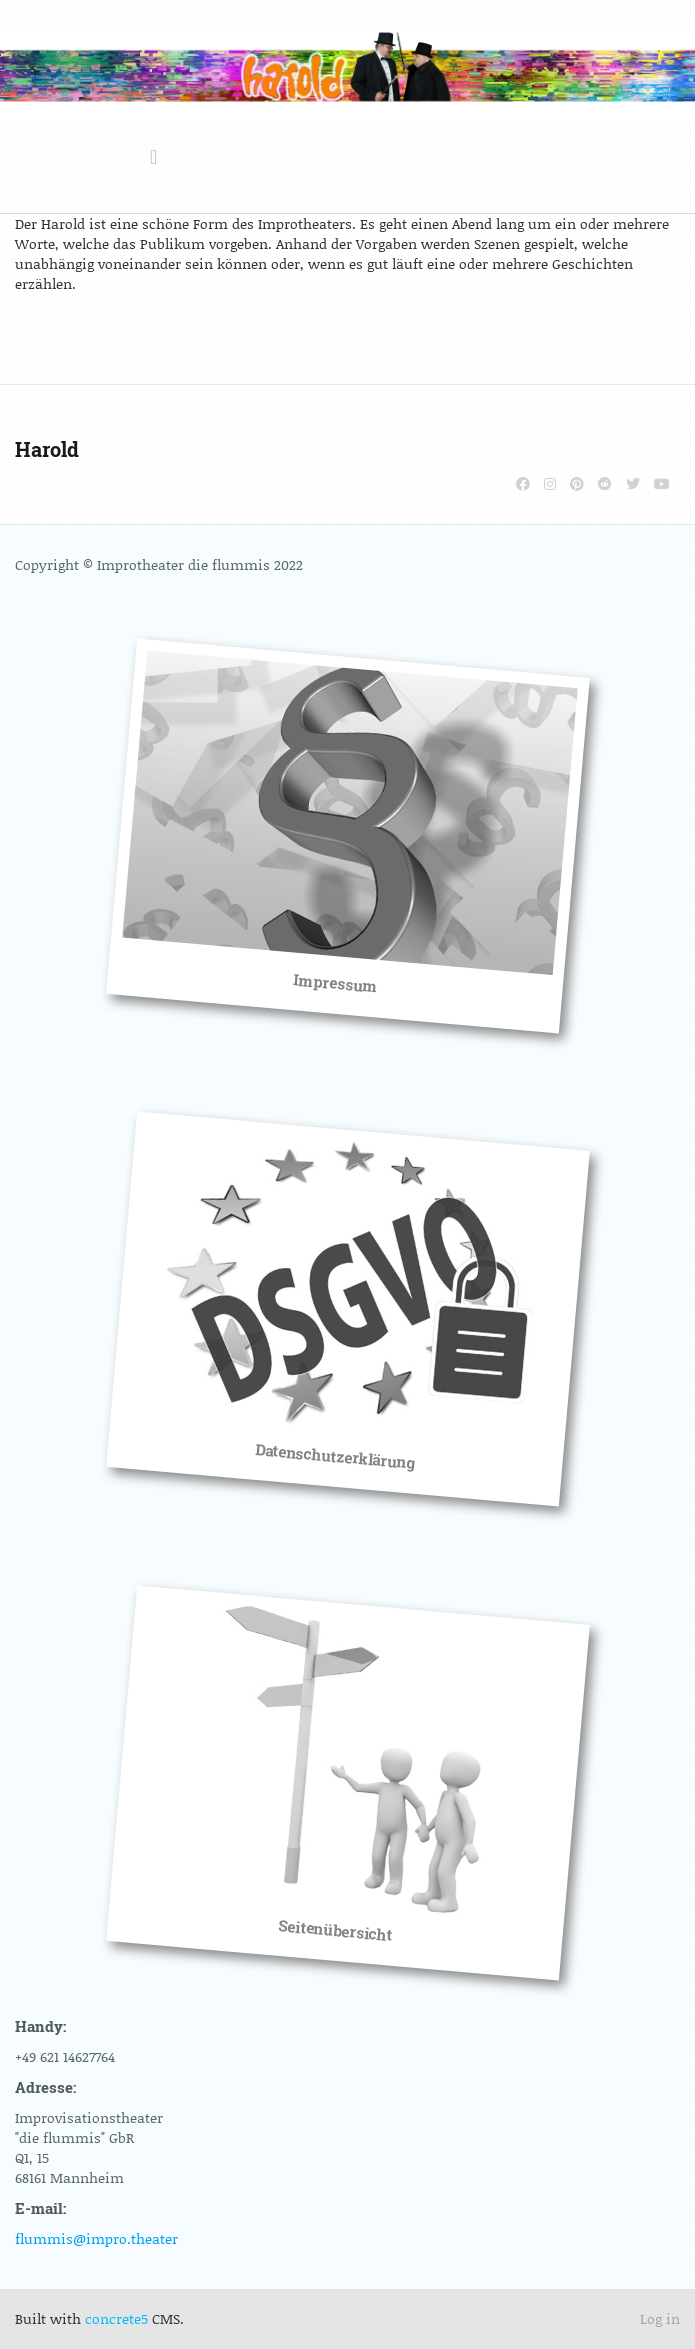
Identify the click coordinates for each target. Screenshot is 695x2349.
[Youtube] (662, 483)
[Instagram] (550, 483)
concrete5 (116, 2318)
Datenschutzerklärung (335, 1456)
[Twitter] (633, 483)
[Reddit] (605, 483)
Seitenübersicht (335, 1930)
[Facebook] (523, 483)
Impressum (334, 982)
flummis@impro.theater (96, 2238)
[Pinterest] (577, 483)
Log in (660, 2318)
